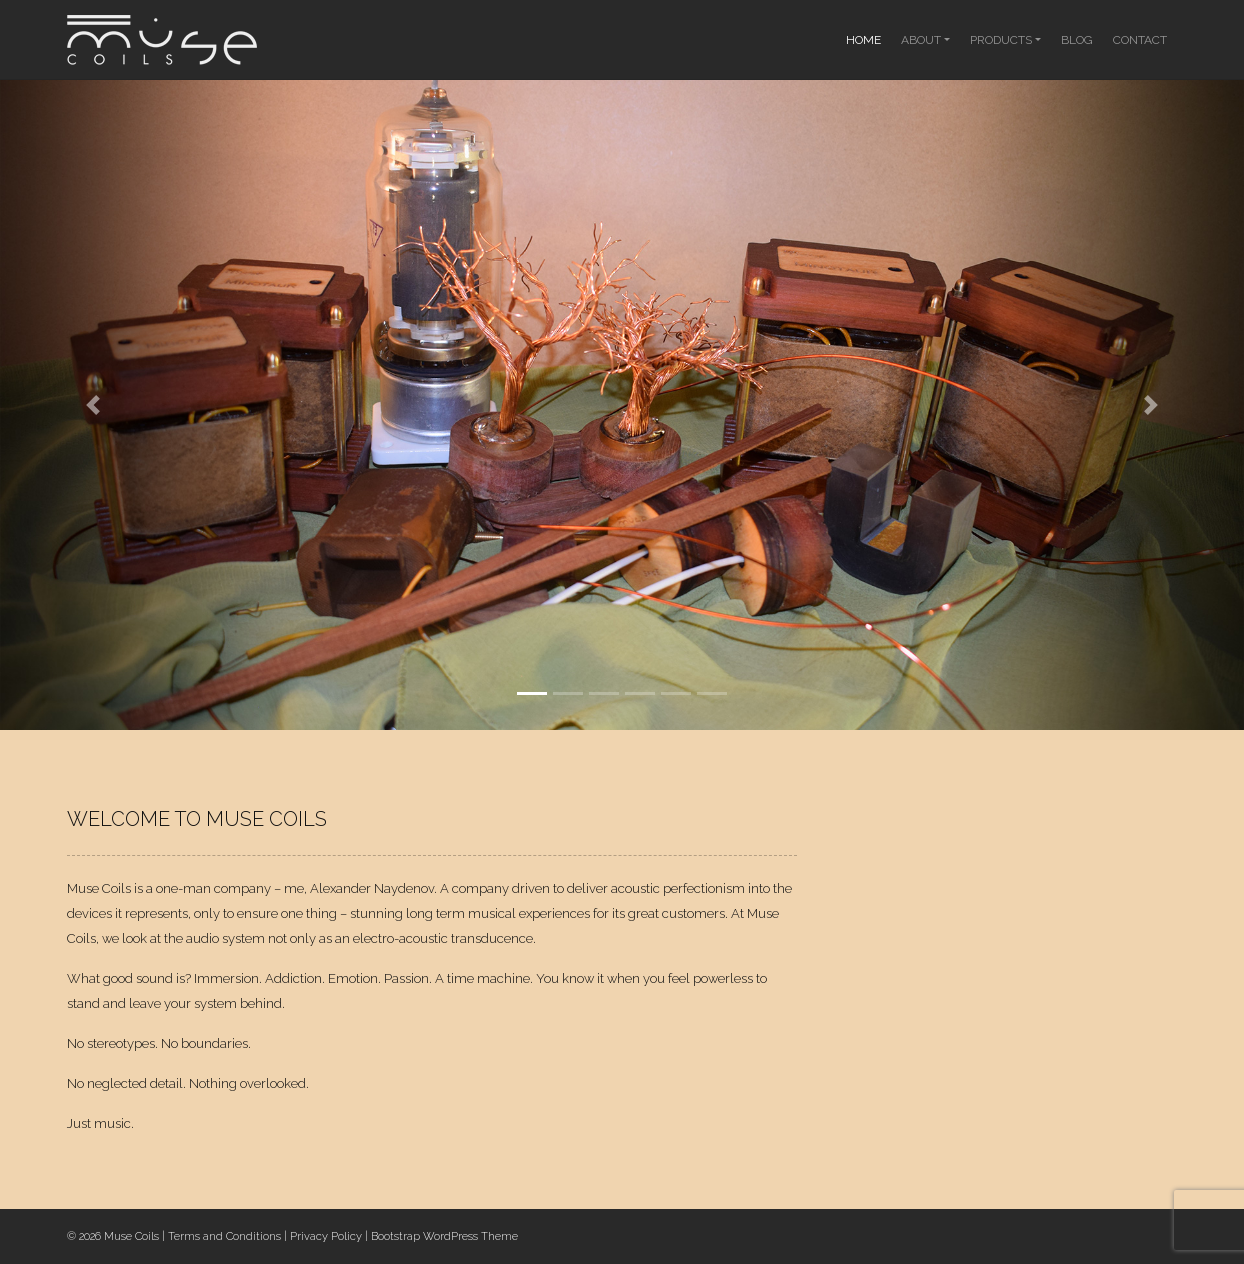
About (921, 40)
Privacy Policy (326, 1236)
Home (863, 40)
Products (1001, 40)
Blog (1077, 40)
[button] (93, 405)
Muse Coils (131, 1236)
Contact (1140, 40)
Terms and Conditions (224, 1236)
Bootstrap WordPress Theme (444, 1236)
